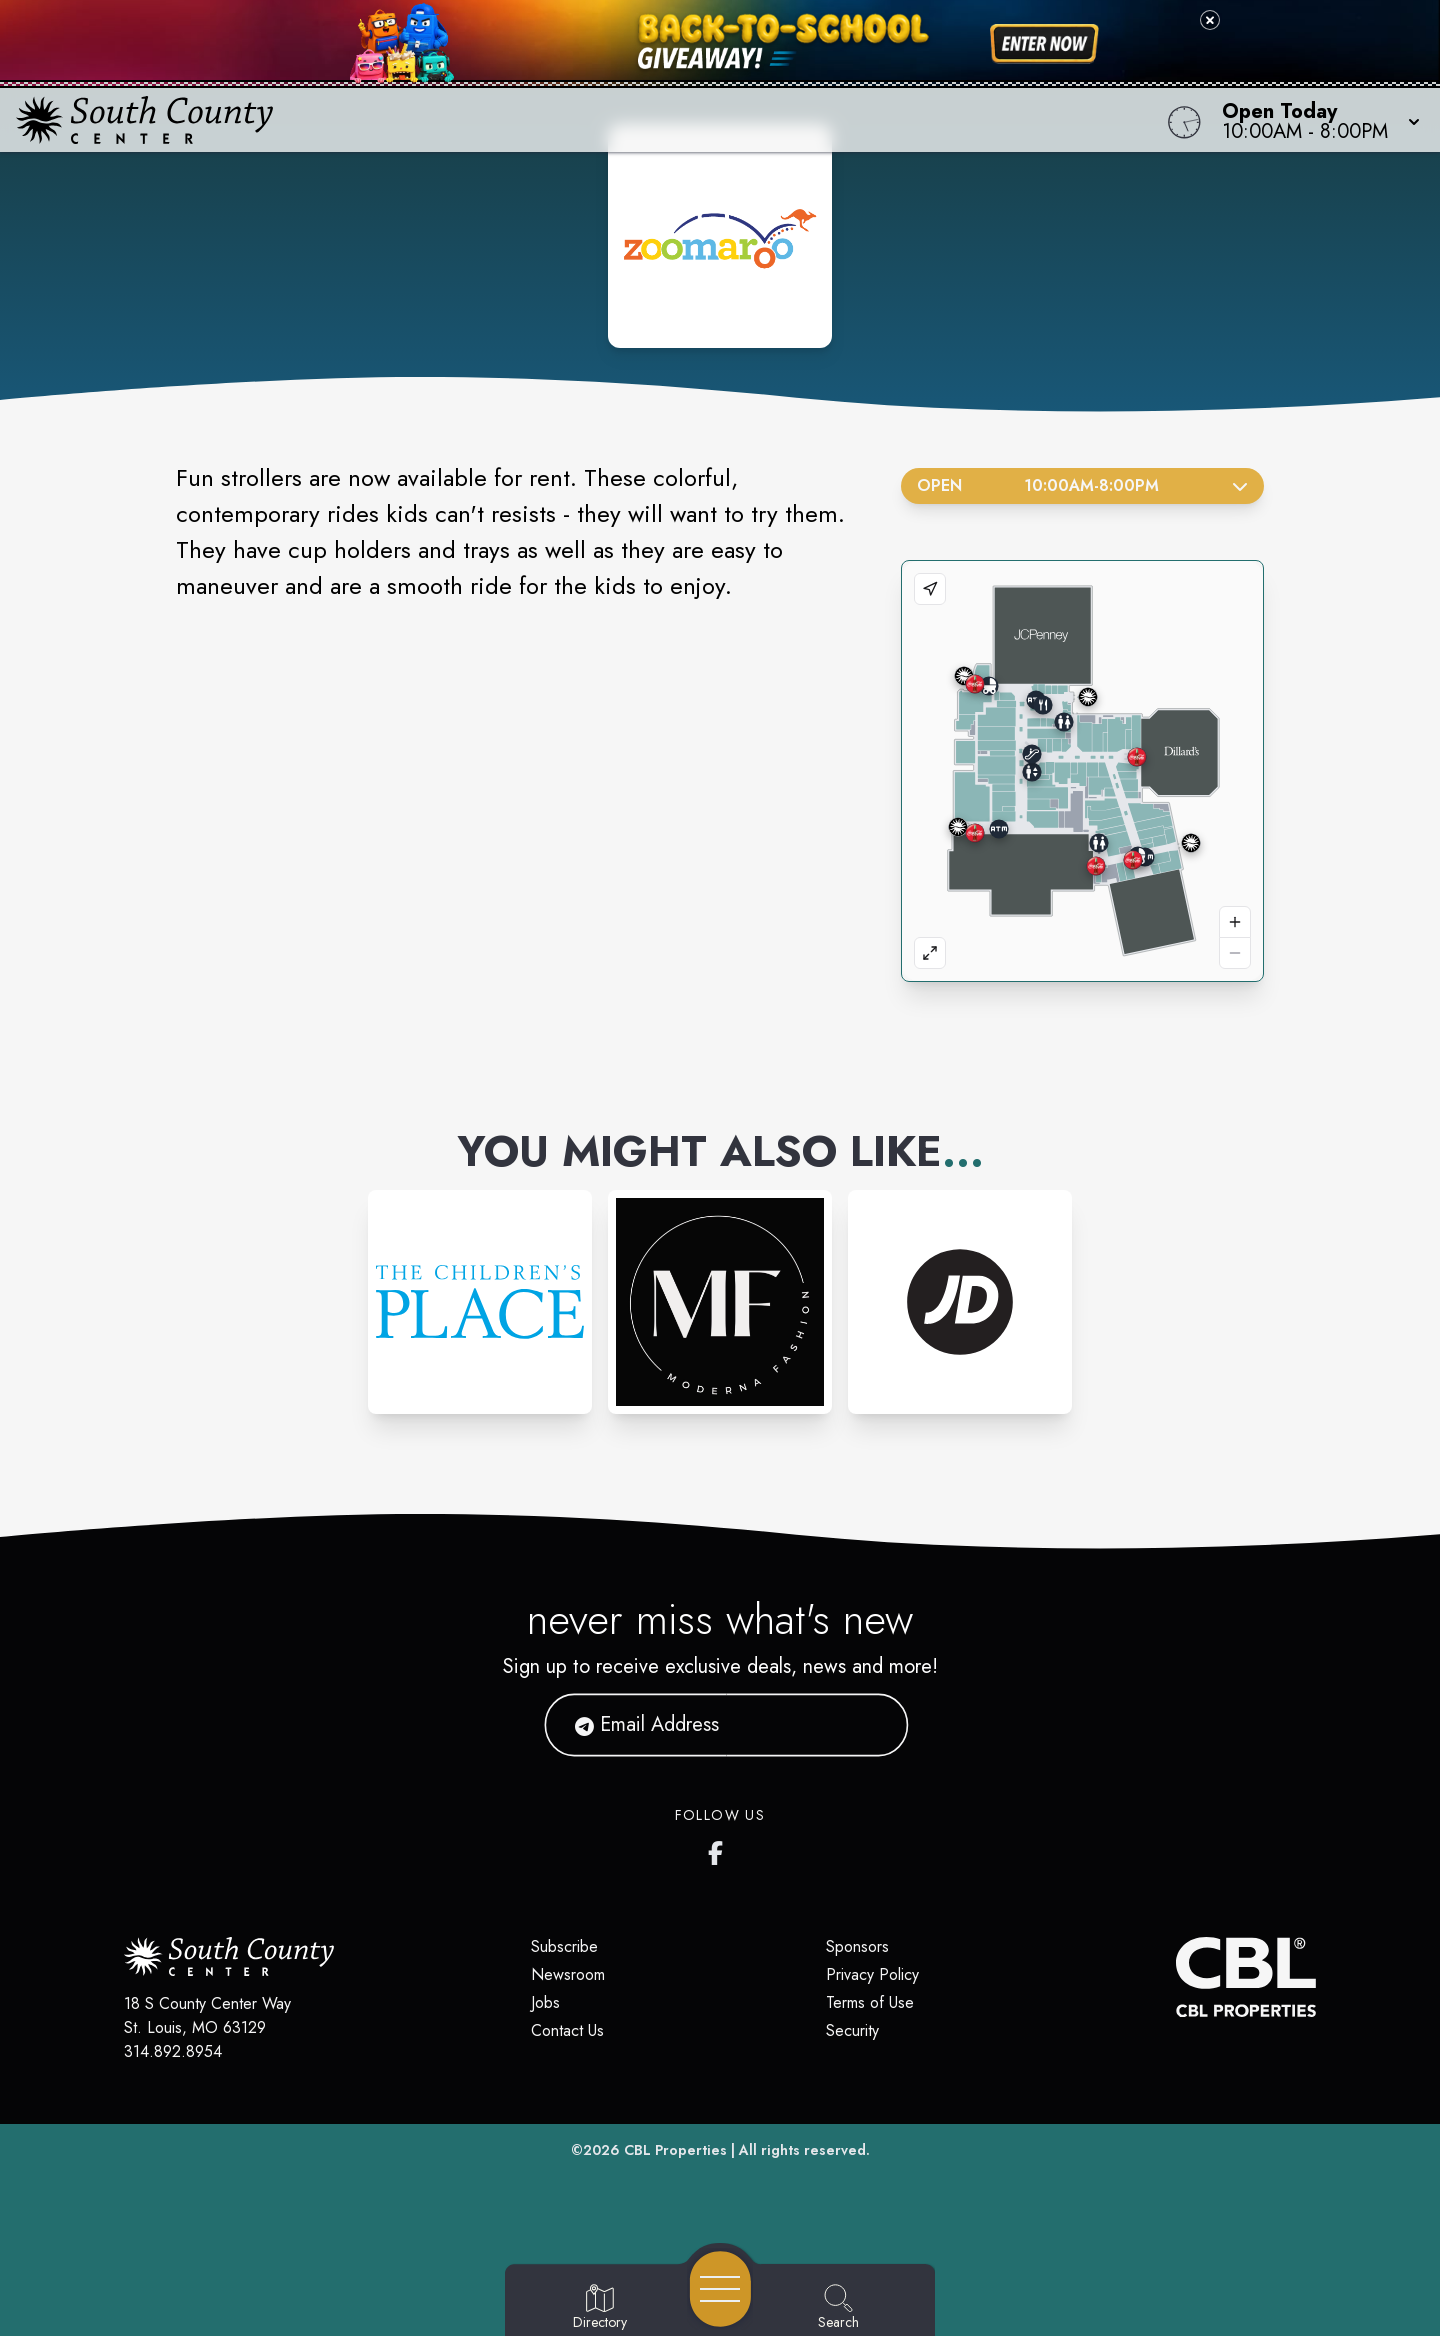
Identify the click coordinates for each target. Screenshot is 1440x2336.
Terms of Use (870, 2002)
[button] (1315, 120)
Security (852, 2030)
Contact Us (567, 2030)
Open (1082, 485)
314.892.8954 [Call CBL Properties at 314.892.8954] (173, 2051)
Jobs (545, 2002)
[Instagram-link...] (480, 1302)
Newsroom (568, 1974)
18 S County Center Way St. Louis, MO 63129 (207, 2015)
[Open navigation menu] (720, 2289)
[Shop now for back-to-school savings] (1044, 44)
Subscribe (564, 1946)
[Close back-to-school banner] (1210, 20)
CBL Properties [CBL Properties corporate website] (675, 2150)
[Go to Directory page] (600, 2308)
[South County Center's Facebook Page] (720, 1849)
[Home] (544, 120)
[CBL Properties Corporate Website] (1176, 1977)
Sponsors (857, 1946)
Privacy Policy (872, 1974)
